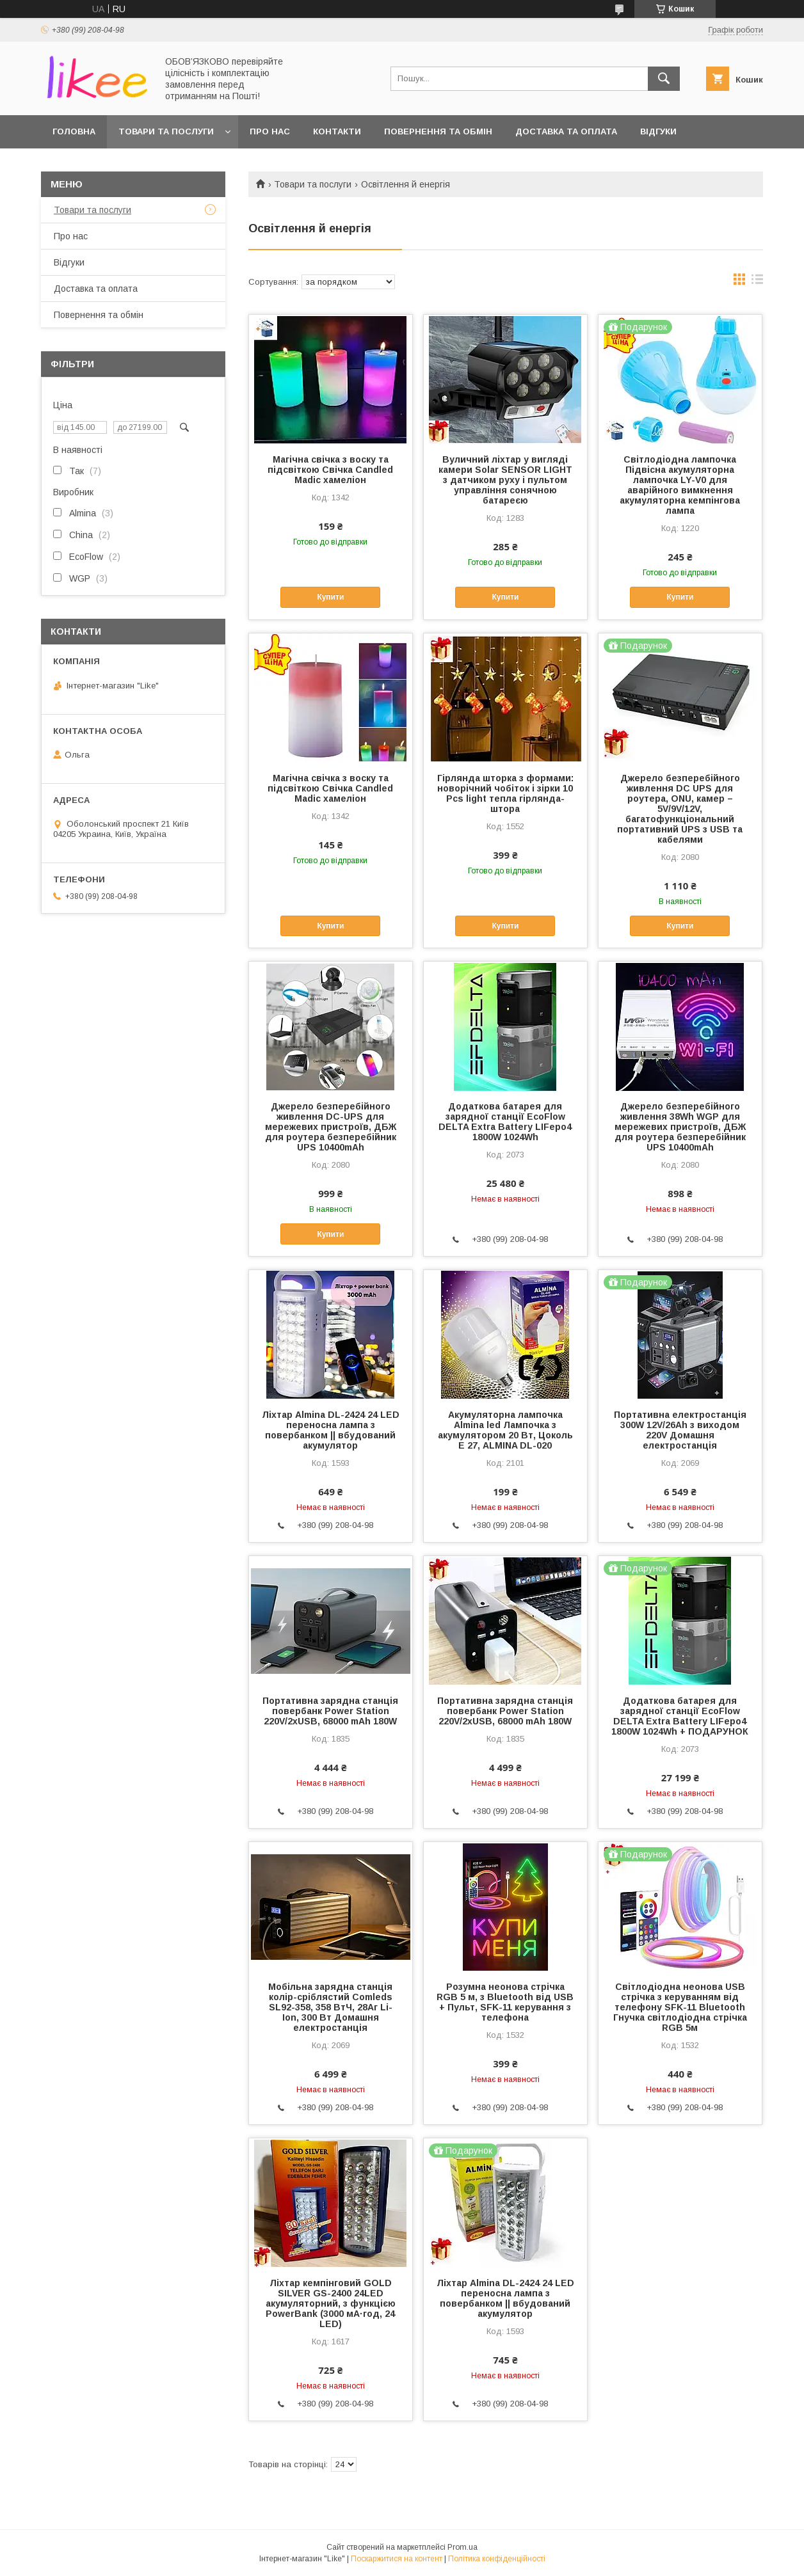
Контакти (337, 131)
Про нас (270, 131)
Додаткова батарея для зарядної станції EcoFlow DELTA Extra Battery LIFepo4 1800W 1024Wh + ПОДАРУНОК (679, 1716)
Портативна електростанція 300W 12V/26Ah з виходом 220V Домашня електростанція (680, 1430)
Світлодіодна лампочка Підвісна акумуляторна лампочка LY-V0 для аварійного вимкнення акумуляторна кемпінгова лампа (680, 485)
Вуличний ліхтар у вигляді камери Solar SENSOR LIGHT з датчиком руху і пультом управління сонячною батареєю (505, 479)
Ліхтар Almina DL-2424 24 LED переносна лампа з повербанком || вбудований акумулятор (330, 1430)
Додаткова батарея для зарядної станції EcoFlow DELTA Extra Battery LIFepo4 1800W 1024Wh (505, 1121)
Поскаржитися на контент (396, 2558)
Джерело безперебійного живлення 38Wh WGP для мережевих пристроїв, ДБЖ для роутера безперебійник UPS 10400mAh (680, 1126)
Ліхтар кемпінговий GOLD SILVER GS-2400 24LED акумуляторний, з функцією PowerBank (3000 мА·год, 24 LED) (331, 2303)
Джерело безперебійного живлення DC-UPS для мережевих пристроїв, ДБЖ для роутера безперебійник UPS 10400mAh (330, 1126)
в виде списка (757, 282)
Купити (330, 596)
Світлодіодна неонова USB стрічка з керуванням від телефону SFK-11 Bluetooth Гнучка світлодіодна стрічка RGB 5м (680, 2007)
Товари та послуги (166, 131)
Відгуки (658, 131)
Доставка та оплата (566, 131)
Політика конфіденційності (496, 2558)
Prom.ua (462, 2547)
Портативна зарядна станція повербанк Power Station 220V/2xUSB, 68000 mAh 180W (330, 1711)
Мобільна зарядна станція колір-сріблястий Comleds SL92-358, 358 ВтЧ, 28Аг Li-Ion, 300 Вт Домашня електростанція (330, 2007)
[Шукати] (664, 79)
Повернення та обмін (438, 131)
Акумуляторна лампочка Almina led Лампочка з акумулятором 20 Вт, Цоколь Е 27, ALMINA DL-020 (505, 1430)
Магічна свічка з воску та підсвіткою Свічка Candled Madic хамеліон (330, 469)
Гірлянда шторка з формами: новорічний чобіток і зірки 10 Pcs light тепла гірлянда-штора (505, 793)
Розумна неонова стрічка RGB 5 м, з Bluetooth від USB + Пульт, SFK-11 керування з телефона (505, 2002)
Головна (73, 131)
